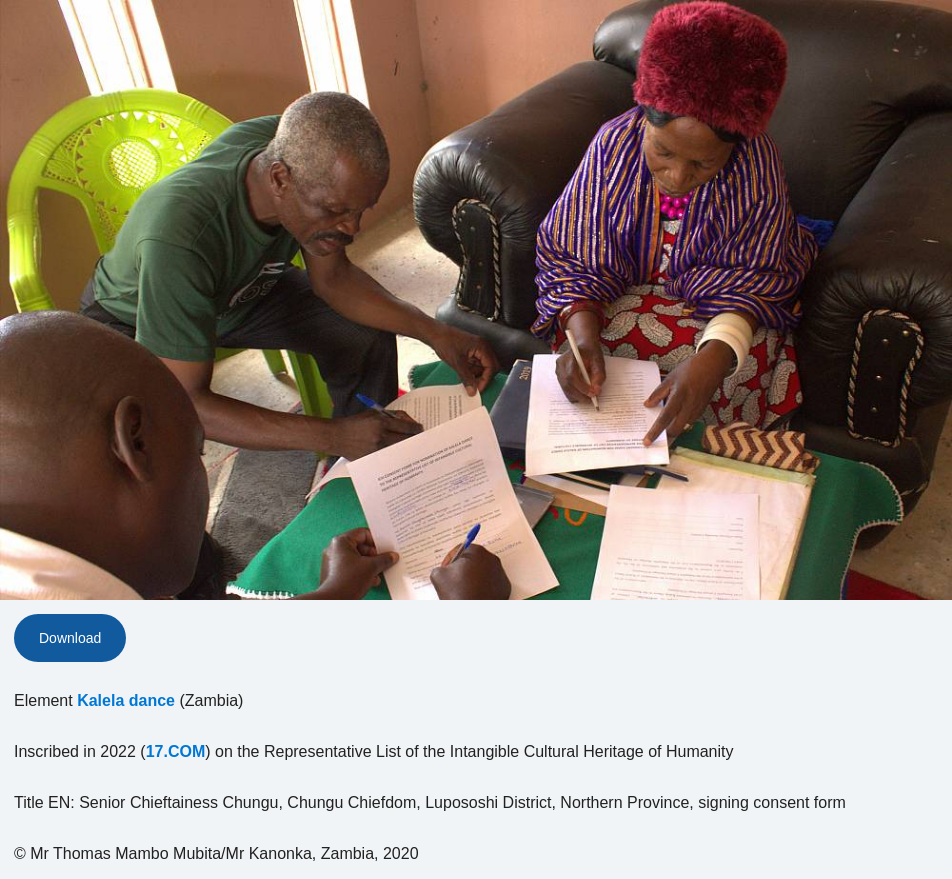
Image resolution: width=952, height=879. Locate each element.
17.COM (176, 751)
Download (70, 638)
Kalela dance (126, 700)
